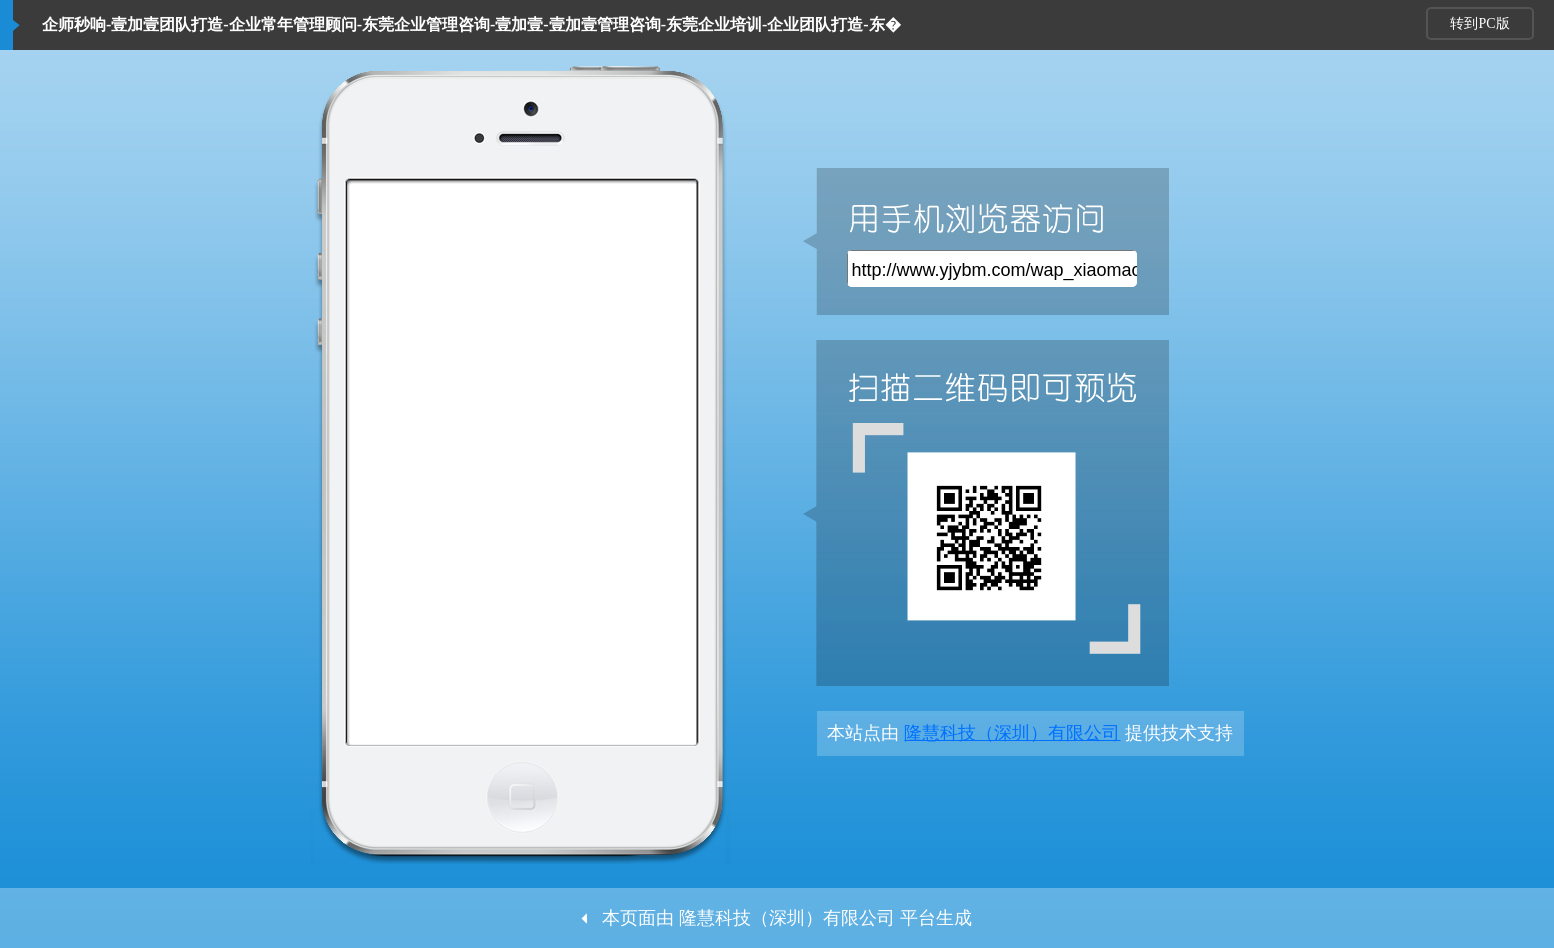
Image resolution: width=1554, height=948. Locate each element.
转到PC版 (1479, 23)
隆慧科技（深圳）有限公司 (1012, 733)
